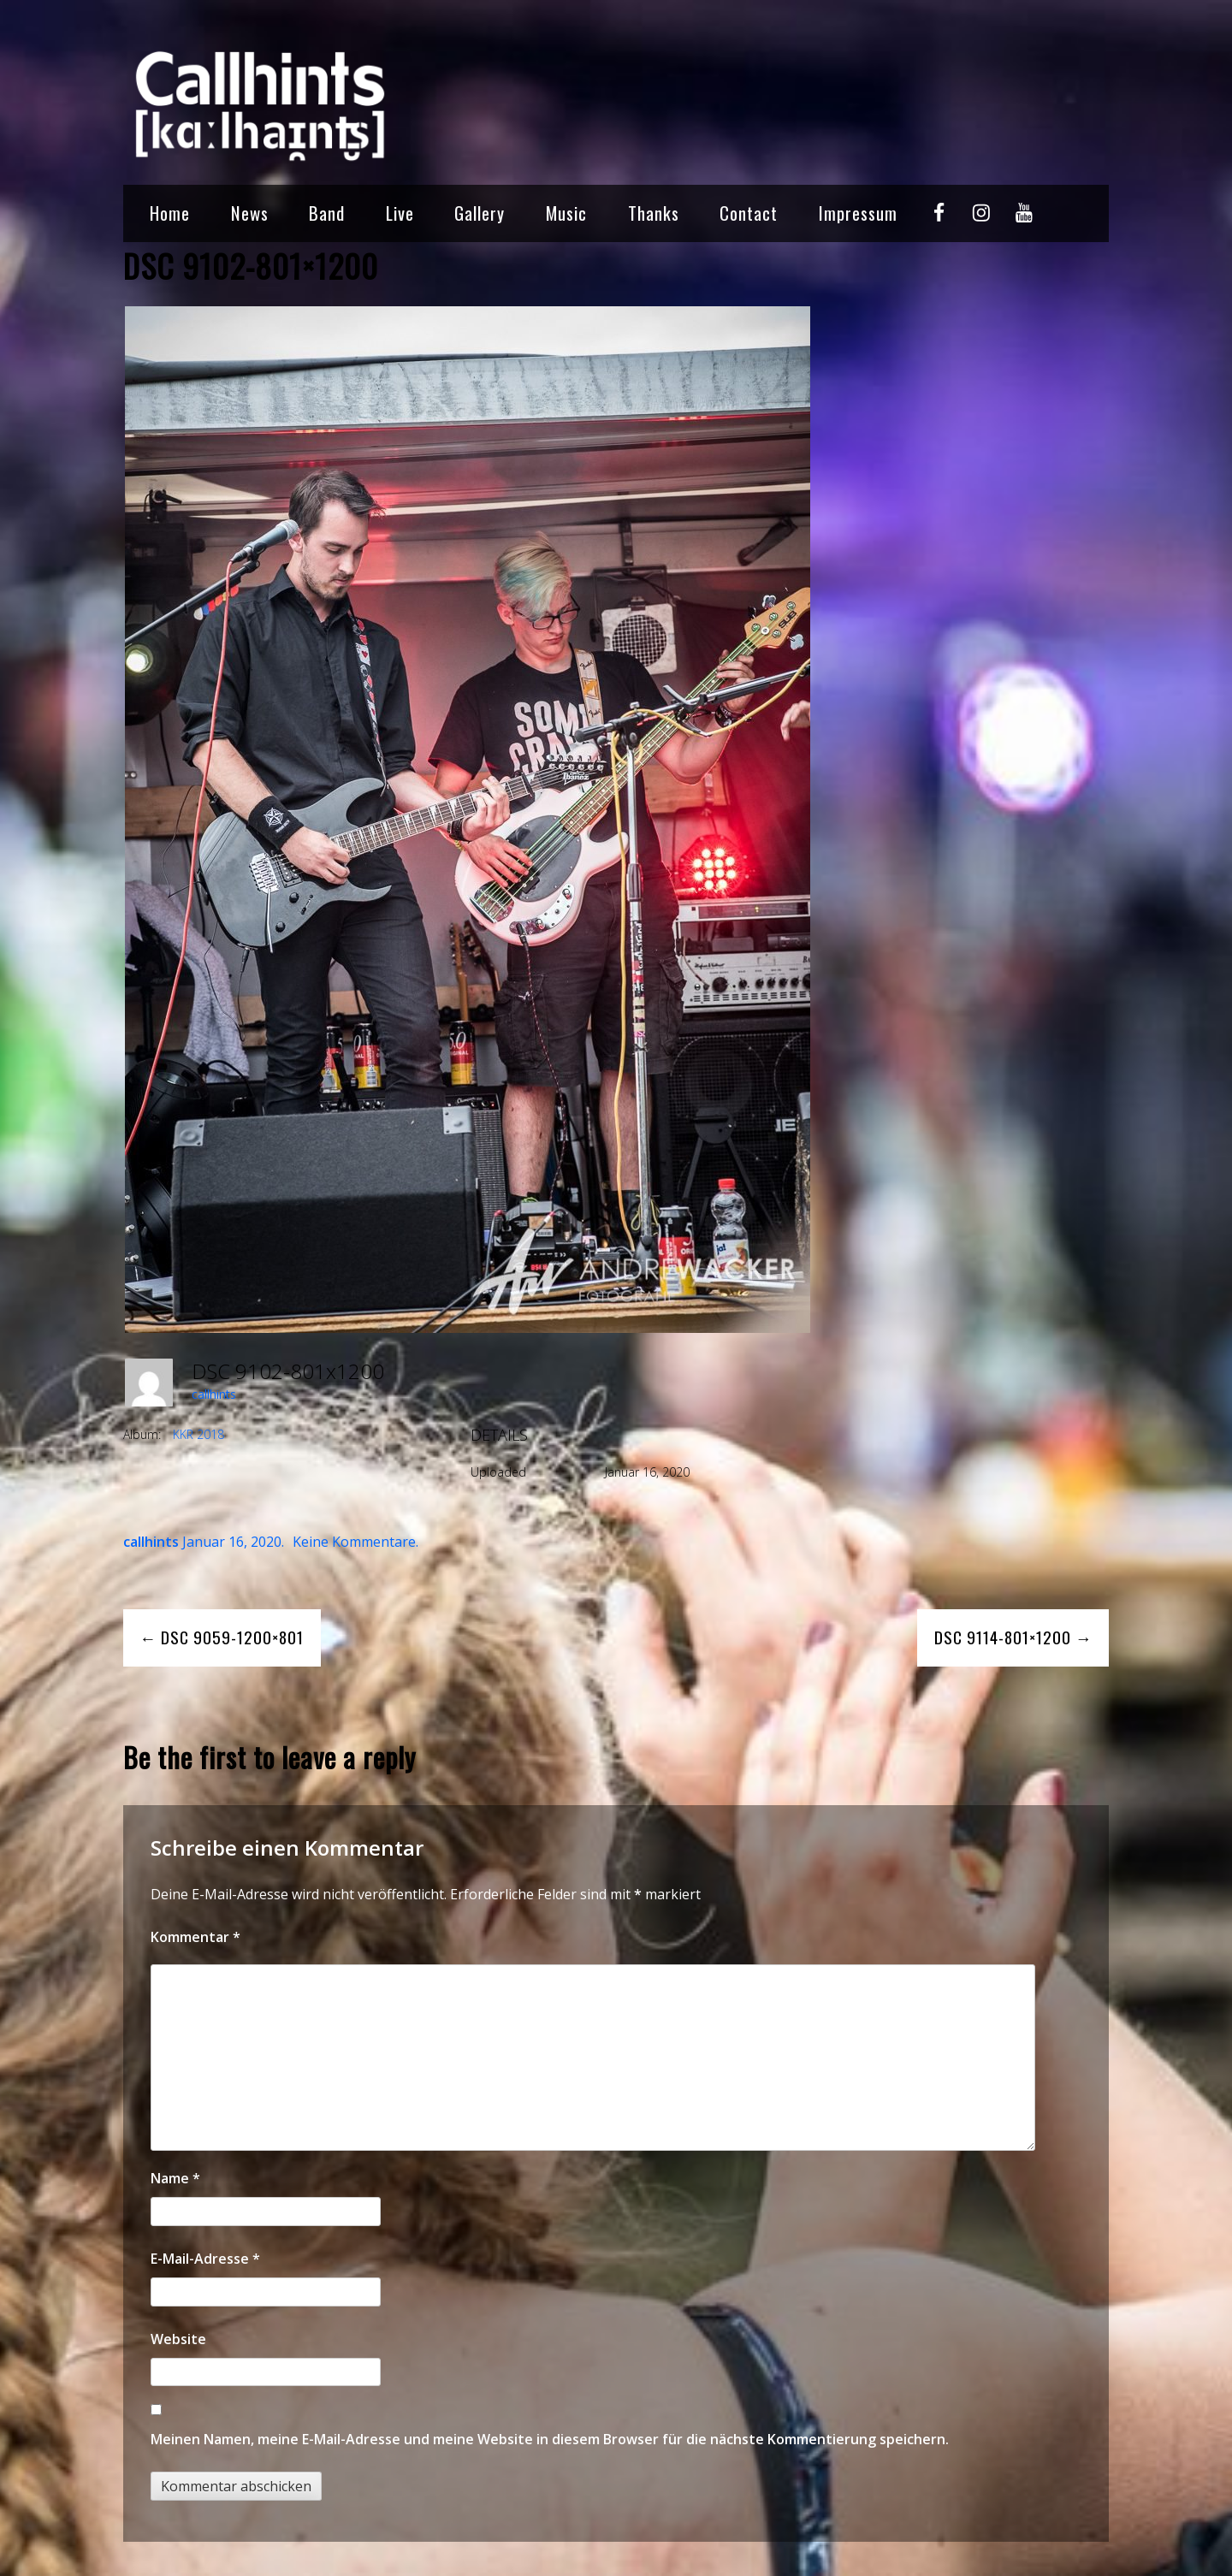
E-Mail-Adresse (205, 2258)
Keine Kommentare (354, 1541)
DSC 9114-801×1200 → (1013, 1637)
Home (170, 212)
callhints (214, 1394)
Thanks (653, 212)
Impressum (858, 212)
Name (175, 2178)
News (250, 212)
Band (327, 212)
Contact (749, 212)
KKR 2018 (198, 1434)
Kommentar (195, 1937)
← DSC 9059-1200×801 (221, 1637)
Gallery (479, 212)
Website (178, 2339)
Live (400, 212)
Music (566, 212)
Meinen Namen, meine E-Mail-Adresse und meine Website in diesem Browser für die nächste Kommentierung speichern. (550, 2439)
